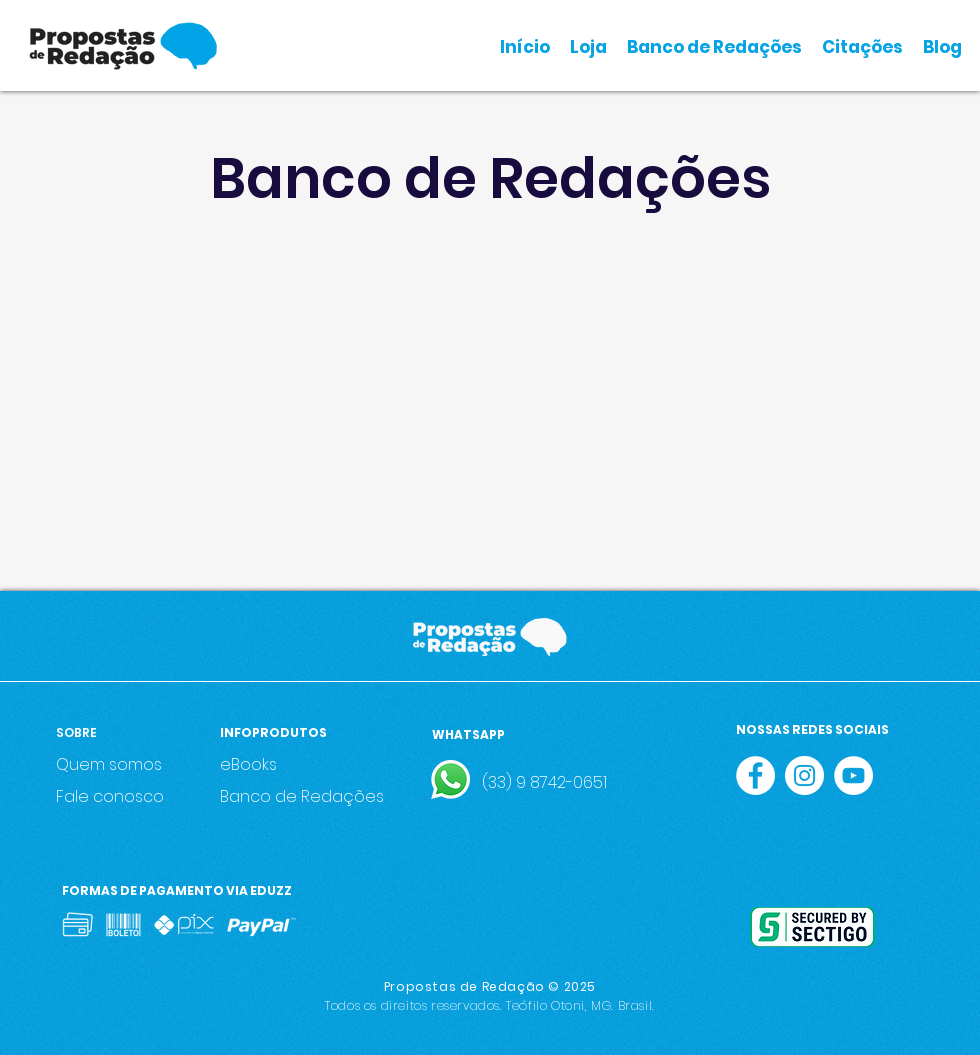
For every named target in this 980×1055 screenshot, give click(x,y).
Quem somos (109, 764)
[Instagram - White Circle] (804, 775)
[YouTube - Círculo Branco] (853, 775)
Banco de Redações (302, 796)
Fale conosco (110, 796)
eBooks (248, 764)
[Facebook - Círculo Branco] (755, 775)
